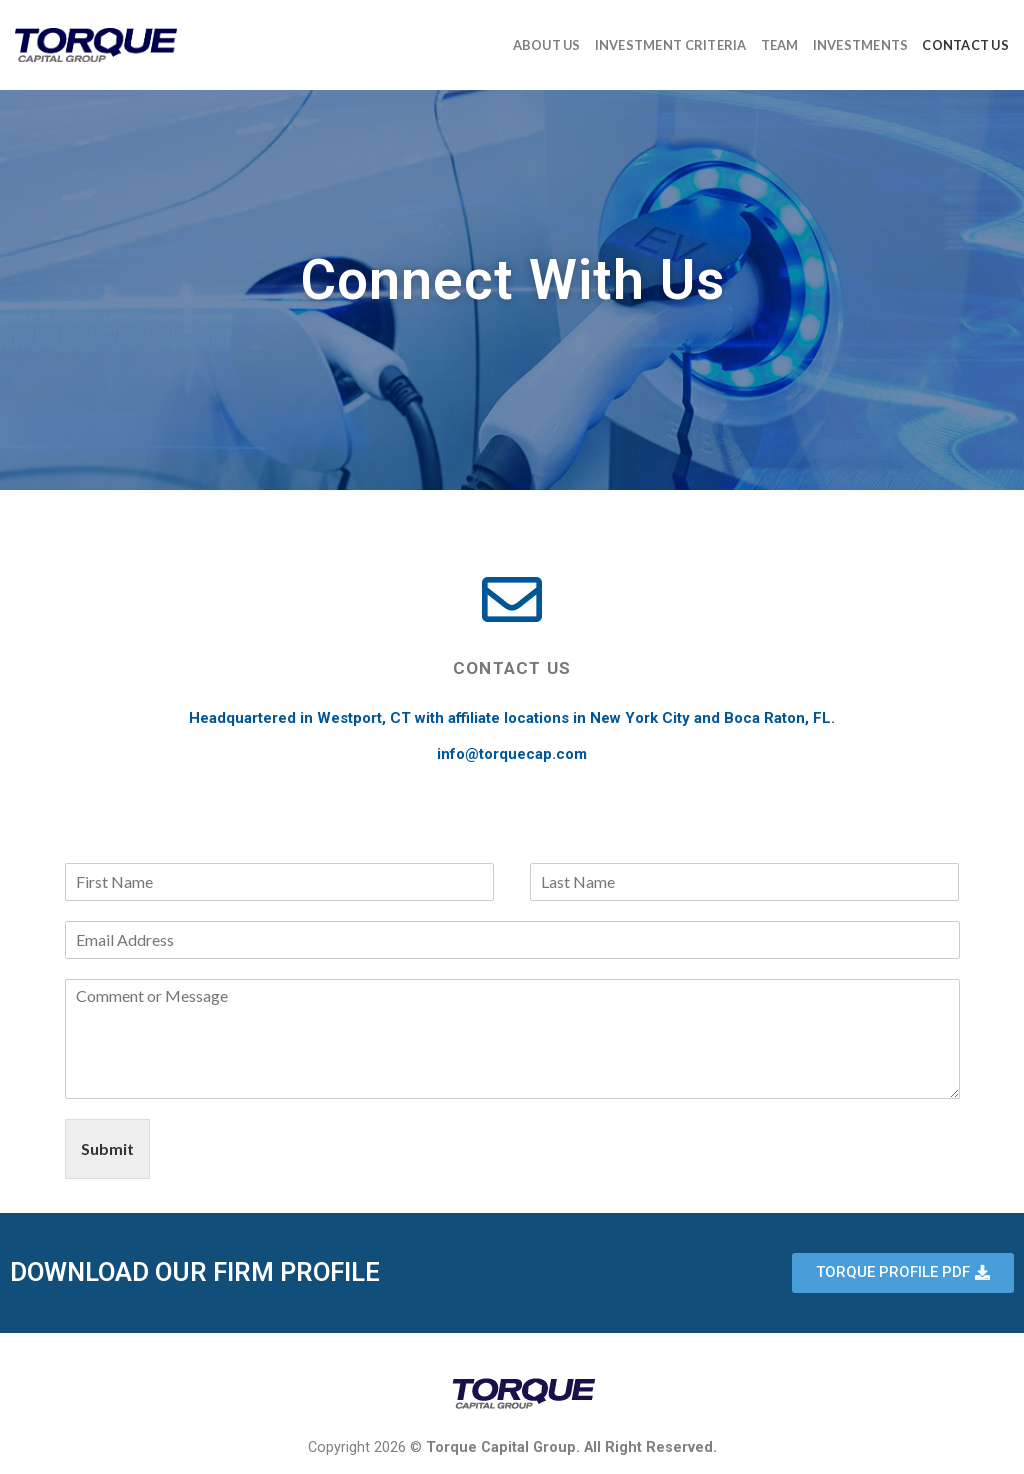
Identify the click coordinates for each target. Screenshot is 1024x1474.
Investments (861, 45)
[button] (903, 1273)
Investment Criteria (671, 45)
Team (780, 45)
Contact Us (965, 45)
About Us (547, 45)
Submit (107, 1148)
